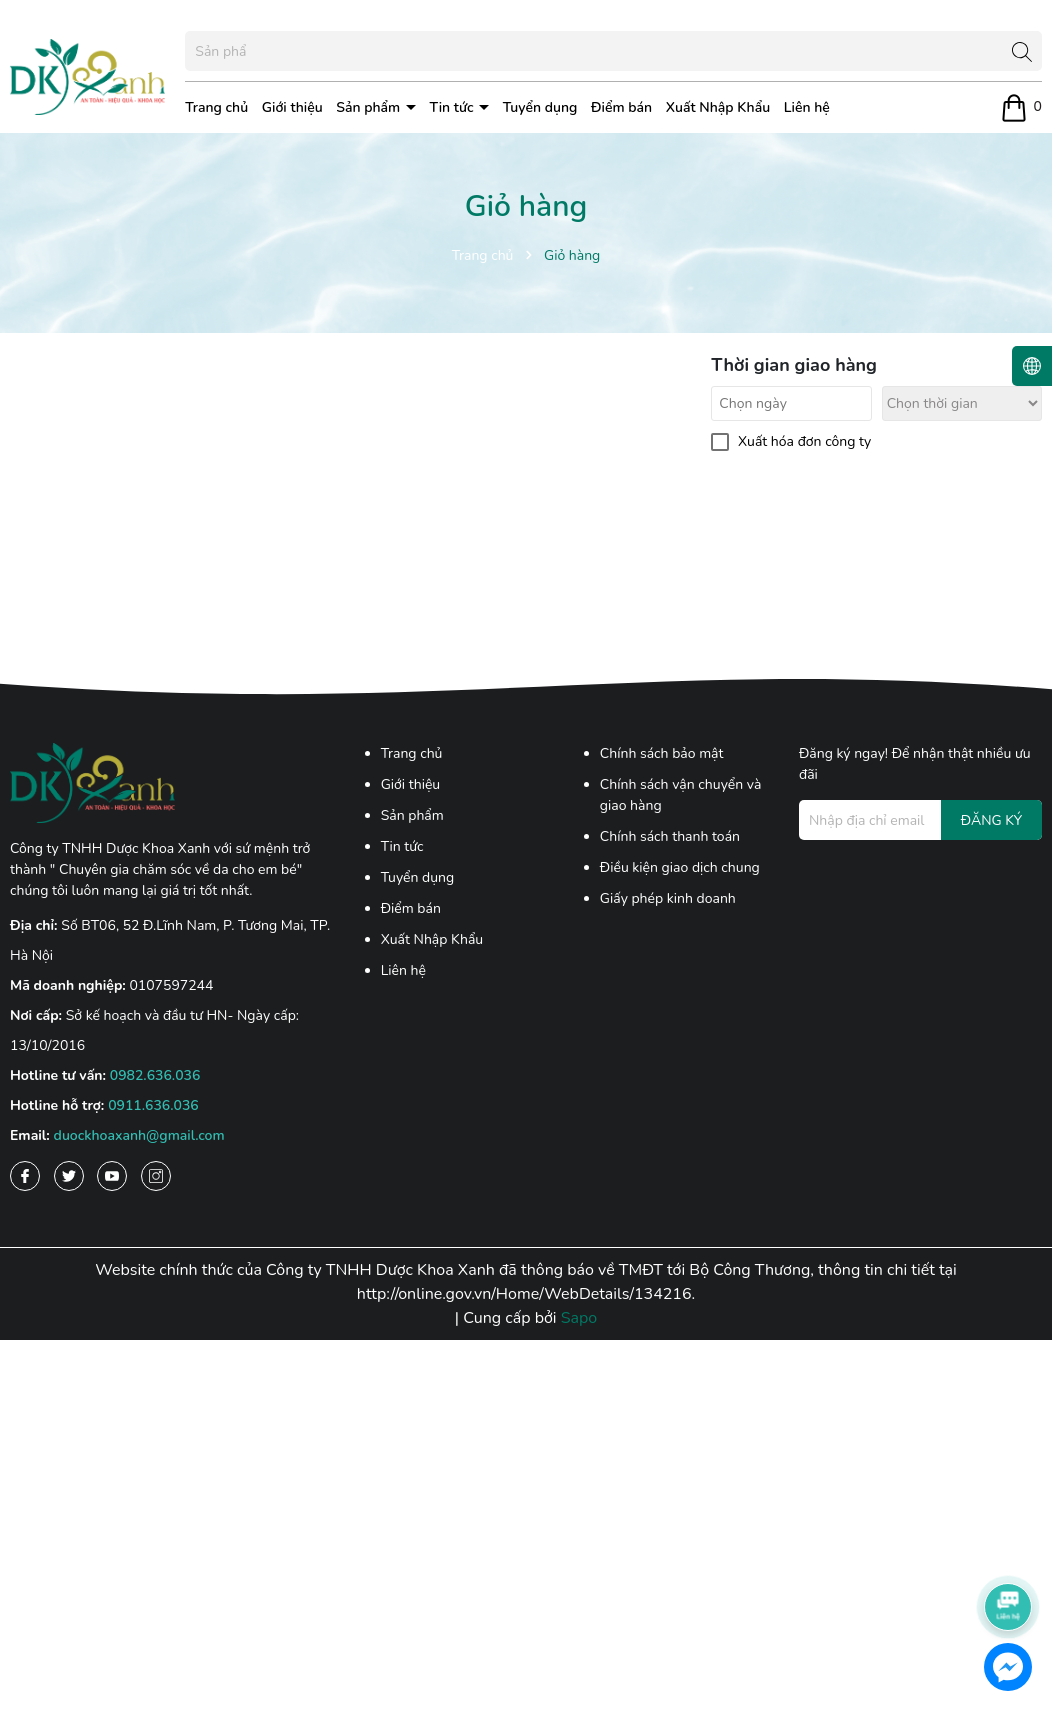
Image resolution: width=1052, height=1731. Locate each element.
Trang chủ (216, 107)
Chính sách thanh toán (670, 836)
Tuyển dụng (540, 107)
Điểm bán (621, 107)
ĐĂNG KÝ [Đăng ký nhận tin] (991, 820)
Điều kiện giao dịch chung (680, 867)
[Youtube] (112, 1176)
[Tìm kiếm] (1022, 51)
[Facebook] (25, 1176)
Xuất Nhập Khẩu (718, 107)
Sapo (579, 1318)
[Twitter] (69, 1176)
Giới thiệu (292, 107)
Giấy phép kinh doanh (668, 898)
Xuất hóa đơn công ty (804, 441)
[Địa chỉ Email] (920, 820)
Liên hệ (807, 107)
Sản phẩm (370, 107)
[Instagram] (156, 1176)
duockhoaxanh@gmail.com (139, 1135)
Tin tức (454, 107)
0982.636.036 (155, 1075)
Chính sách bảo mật (662, 753)
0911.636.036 (153, 1105)
